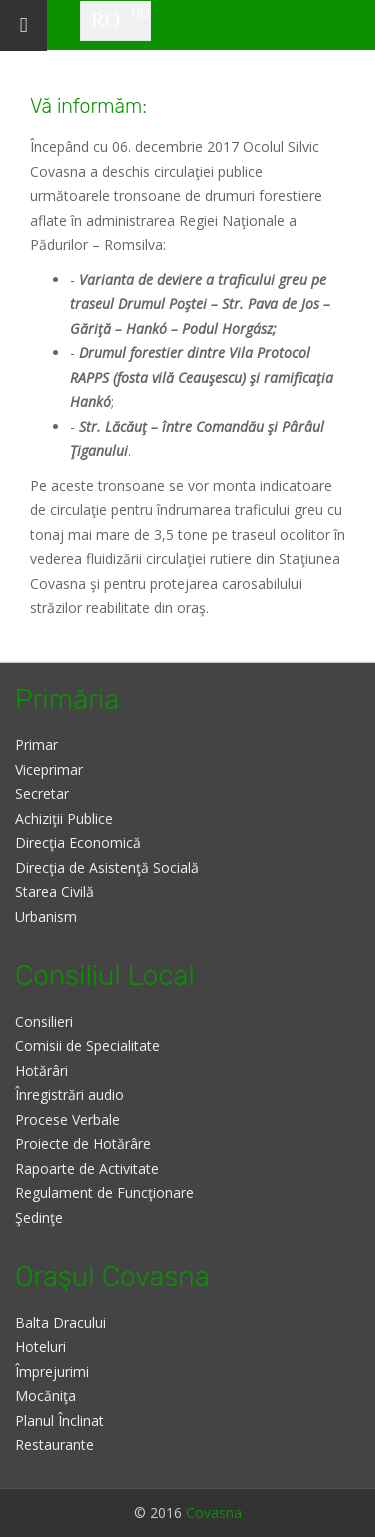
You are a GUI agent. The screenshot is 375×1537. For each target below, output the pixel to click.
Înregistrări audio (69, 1094)
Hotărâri (41, 1070)
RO (105, 20)
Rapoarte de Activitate (87, 1168)
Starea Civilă (54, 891)
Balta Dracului (60, 1322)
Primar (36, 744)
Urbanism (46, 916)
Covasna (214, 1512)
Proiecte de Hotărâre (83, 1143)
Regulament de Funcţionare (104, 1192)
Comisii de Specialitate (87, 1045)
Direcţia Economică (78, 842)
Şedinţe (39, 1217)
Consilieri (44, 1021)
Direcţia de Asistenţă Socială (107, 867)
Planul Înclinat (59, 1420)
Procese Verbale (67, 1119)
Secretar (42, 793)
